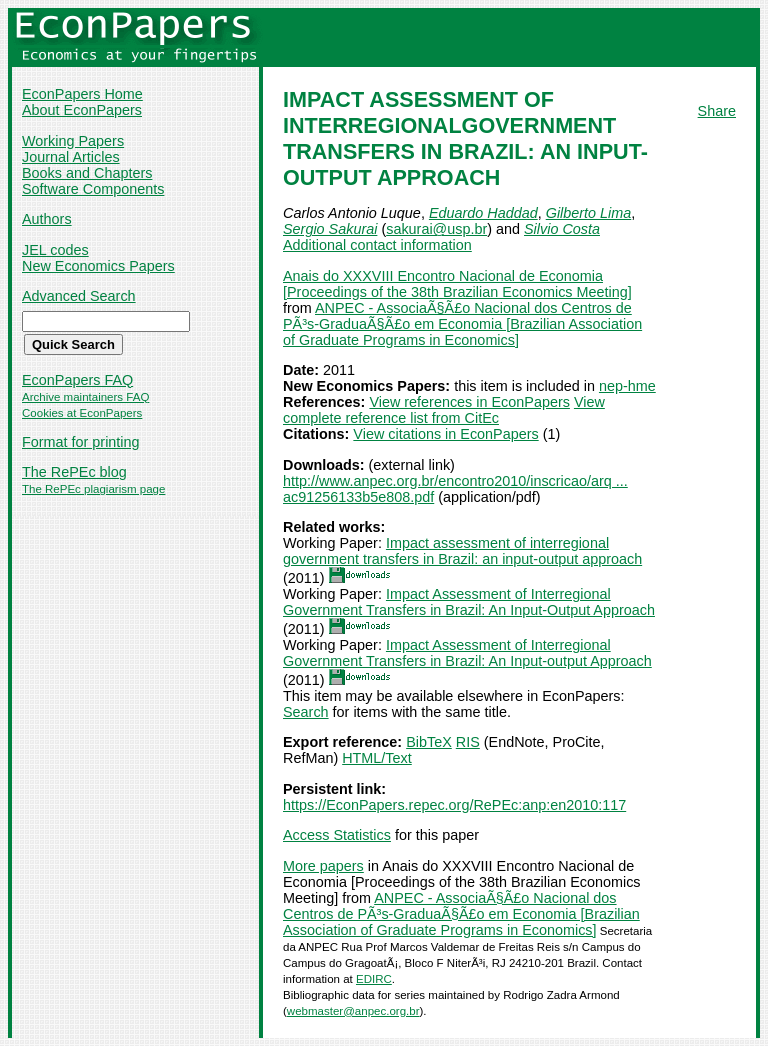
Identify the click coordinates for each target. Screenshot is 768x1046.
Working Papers (73, 141)
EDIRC (374, 979)
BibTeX (429, 742)
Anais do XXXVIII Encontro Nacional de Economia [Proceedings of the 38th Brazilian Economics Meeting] (457, 284)
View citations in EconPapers (445, 434)
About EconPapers (82, 110)
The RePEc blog (74, 472)
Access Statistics (337, 835)
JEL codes (55, 250)
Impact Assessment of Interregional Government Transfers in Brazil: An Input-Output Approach (469, 602)
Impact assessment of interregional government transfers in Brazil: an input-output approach (462, 551)
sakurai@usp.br (436, 229)
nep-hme (627, 386)
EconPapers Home (82, 94)
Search (306, 712)
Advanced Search (79, 296)
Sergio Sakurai (330, 229)
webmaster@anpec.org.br (353, 1011)
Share (717, 111)
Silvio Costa (562, 229)
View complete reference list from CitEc (444, 410)
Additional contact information (377, 245)
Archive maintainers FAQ (85, 397)
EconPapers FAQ (77, 380)
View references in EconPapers (469, 402)
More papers (323, 866)
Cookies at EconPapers (82, 413)
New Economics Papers (98, 266)
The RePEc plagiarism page (93, 489)
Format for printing (81, 442)
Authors (47, 219)
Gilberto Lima (589, 213)
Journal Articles (71, 157)
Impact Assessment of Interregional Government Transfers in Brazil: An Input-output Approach (467, 653)
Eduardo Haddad (483, 213)
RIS (468, 742)
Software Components (93, 189)
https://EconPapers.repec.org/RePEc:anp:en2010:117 (454, 805)
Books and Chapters (87, 173)
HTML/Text (377, 758)
